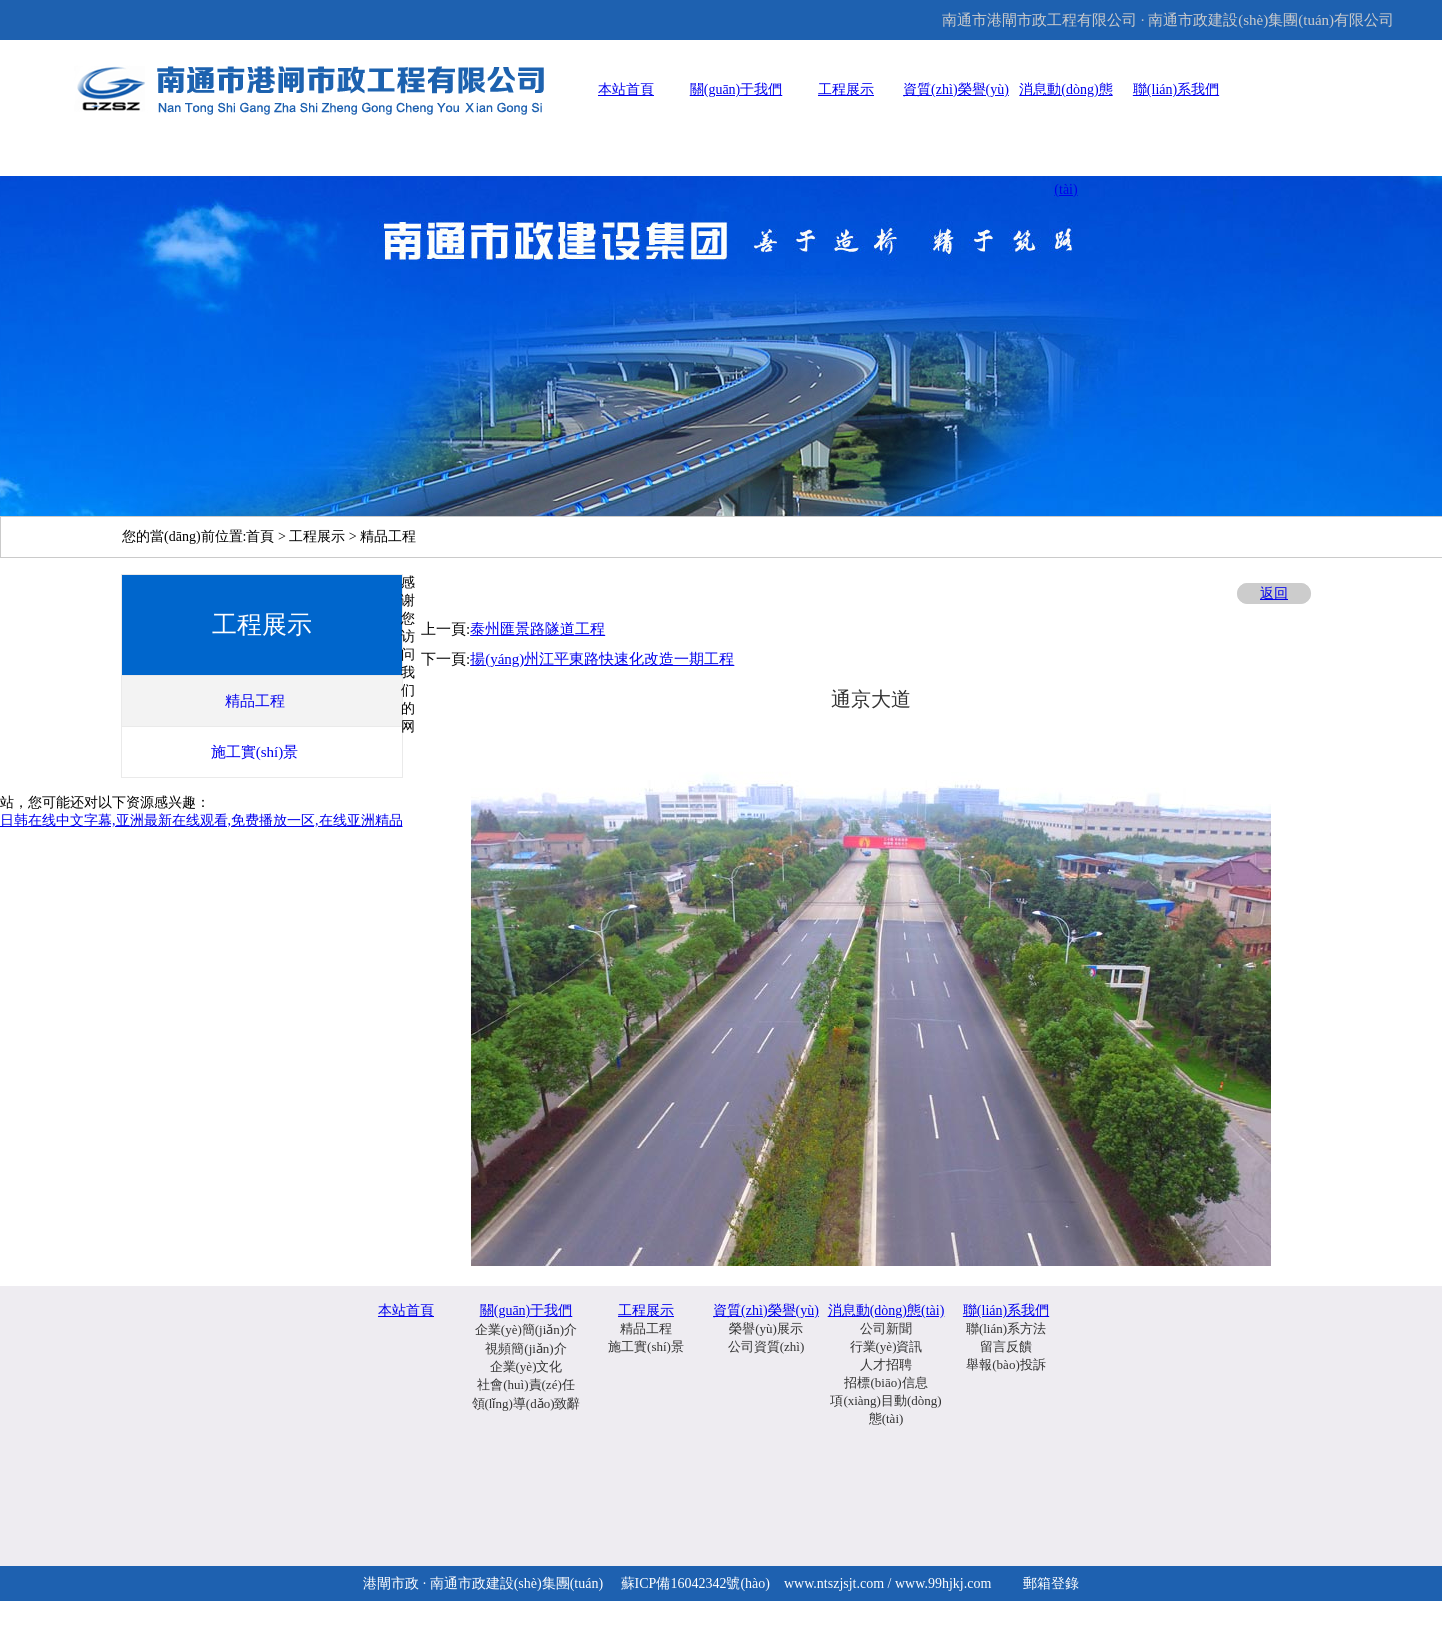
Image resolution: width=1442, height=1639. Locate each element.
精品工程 (646, 1328)
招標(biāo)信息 (885, 1382)
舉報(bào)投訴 (1005, 1364)
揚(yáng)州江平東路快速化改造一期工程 (602, 659)
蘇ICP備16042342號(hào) (695, 1583)
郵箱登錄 (1051, 1583)
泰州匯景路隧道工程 (537, 629)
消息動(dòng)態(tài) (886, 1310)
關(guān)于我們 (736, 89)
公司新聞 (886, 1328)
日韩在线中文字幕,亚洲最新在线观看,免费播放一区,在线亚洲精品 (201, 820)
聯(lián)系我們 (1176, 89)
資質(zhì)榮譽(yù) (956, 89)
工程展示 (846, 89)
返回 (1274, 593)
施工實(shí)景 (646, 1346)
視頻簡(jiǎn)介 (525, 1348)
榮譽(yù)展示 (766, 1328)
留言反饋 (1006, 1346)
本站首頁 (626, 89)
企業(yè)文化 (526, 1366)
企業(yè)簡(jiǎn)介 (526, 1329)
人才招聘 (886, 1364)
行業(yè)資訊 (886, 1346)
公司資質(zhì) (766, 1346)
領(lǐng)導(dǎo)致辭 (526, 1403)
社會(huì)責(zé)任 (525, 1384)
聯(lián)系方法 (1006, 1328)
